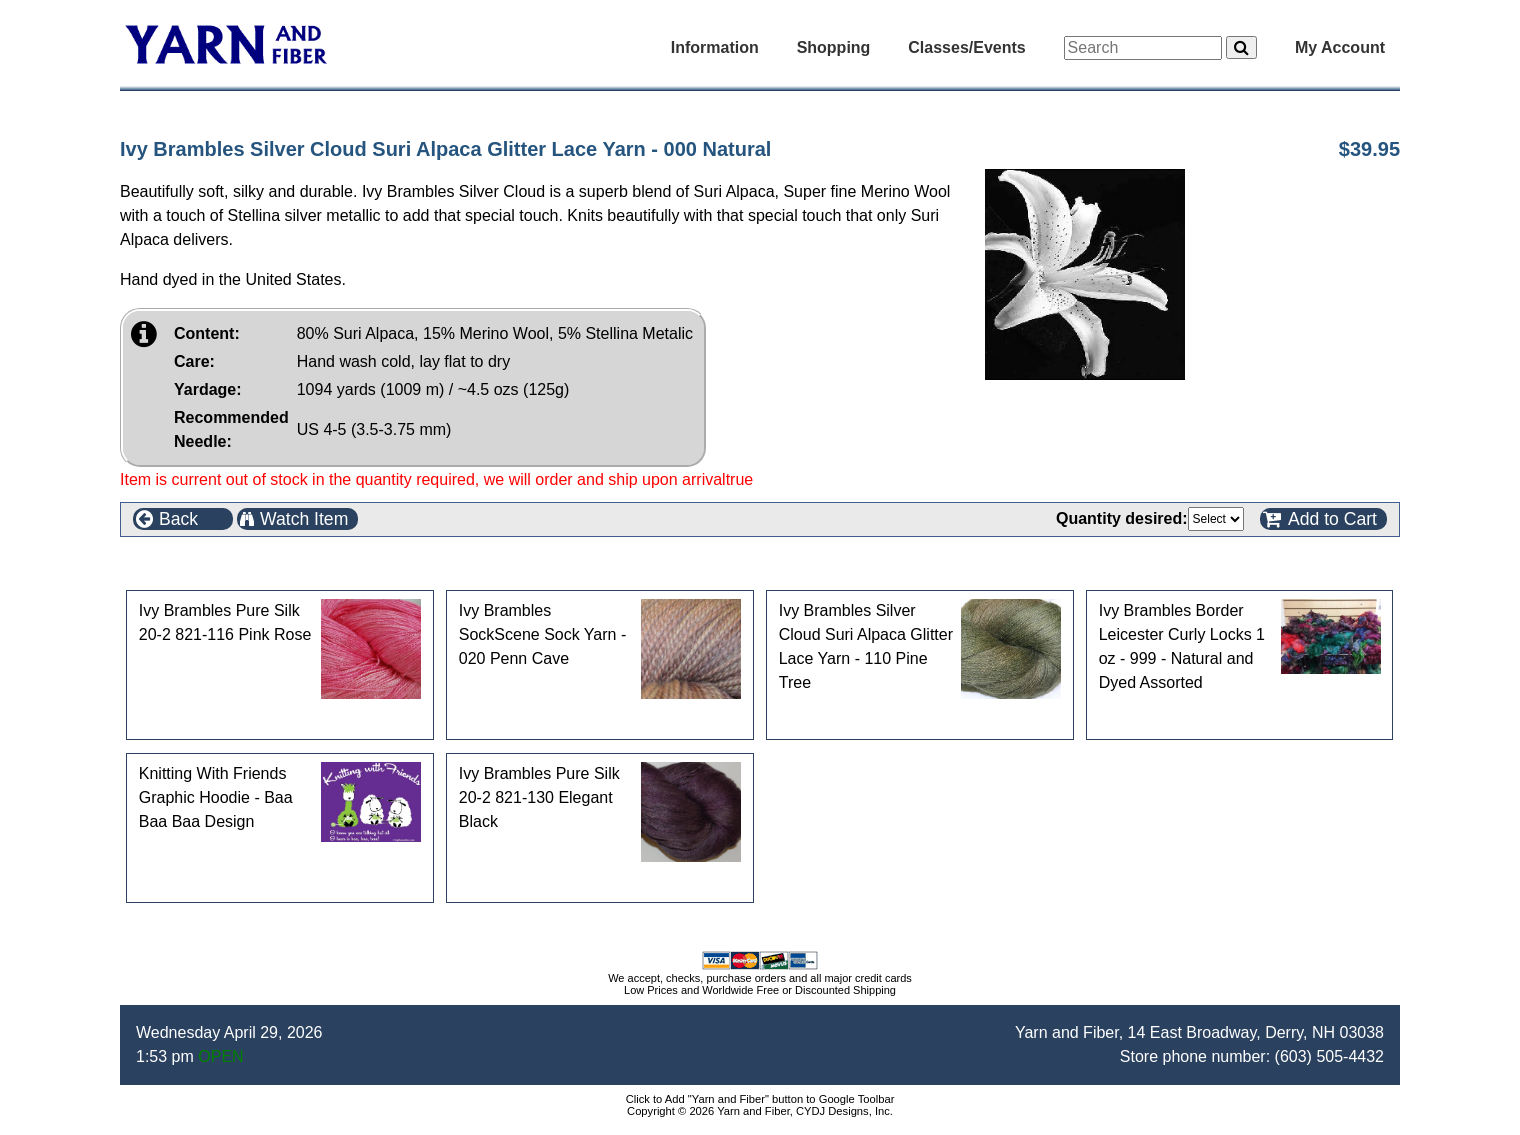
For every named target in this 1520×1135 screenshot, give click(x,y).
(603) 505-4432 (1329, 1056)
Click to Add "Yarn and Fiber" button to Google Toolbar (760, 1099)
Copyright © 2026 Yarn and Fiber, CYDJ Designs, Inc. (760, 1111)
